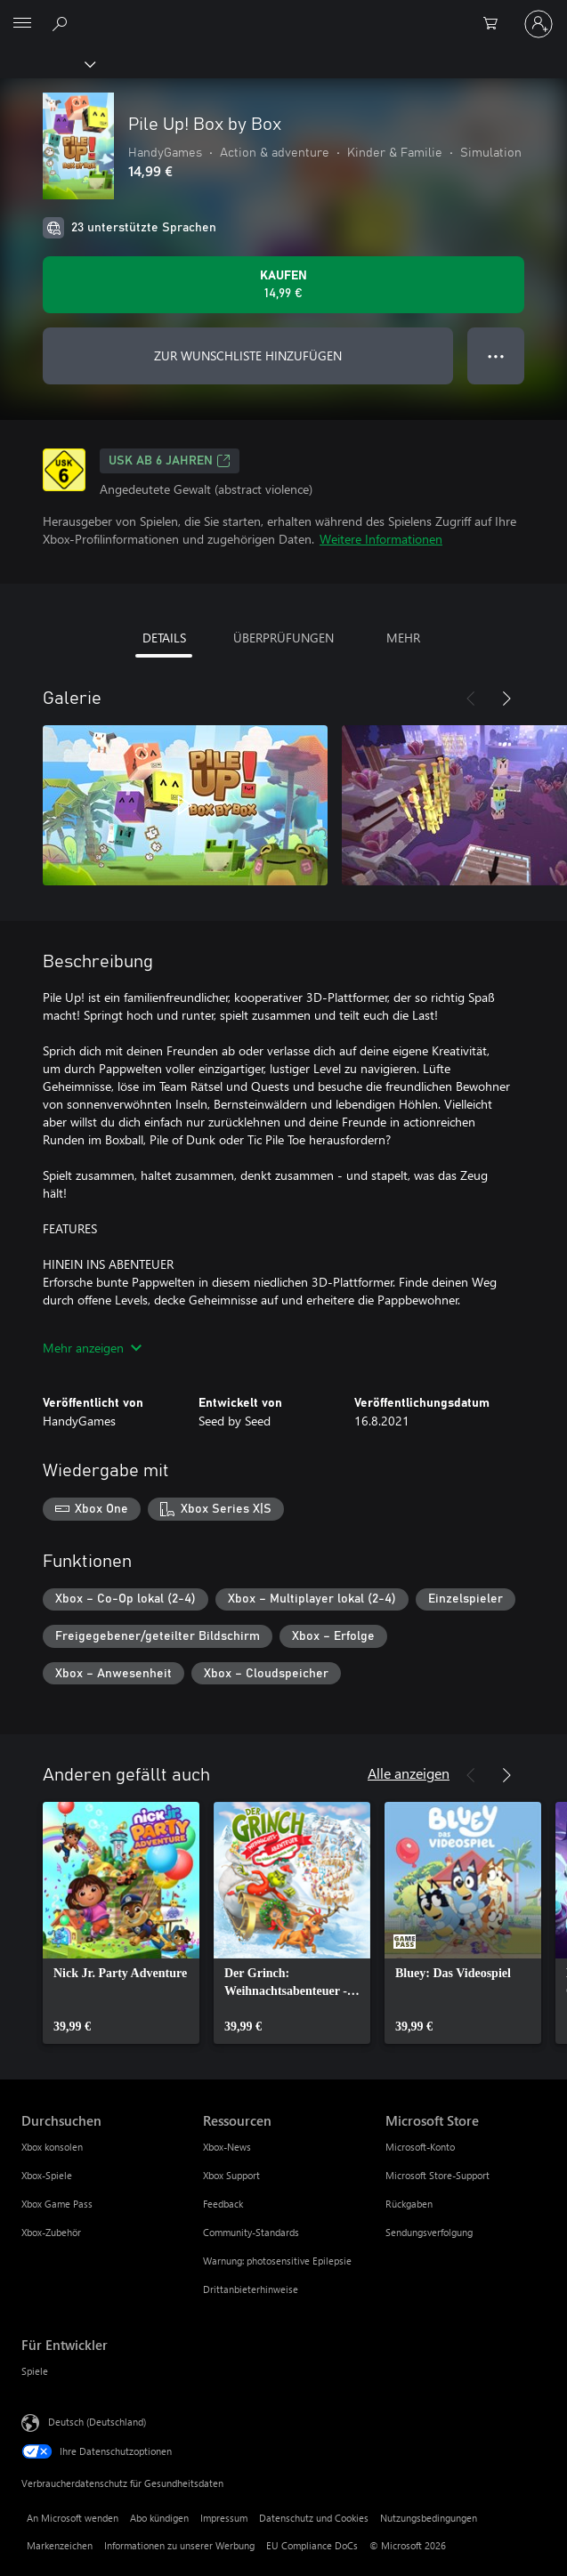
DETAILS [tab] (164, 637)
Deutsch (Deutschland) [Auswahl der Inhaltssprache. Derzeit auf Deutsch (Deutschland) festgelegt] (97, 2421)
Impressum (223, 2518)
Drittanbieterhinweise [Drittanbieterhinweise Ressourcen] (250, 2289)
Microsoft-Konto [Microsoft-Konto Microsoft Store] (420, 2146)
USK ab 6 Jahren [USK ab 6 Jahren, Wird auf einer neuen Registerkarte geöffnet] (170, 461)
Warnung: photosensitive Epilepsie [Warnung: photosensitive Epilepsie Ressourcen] (277, 2260)
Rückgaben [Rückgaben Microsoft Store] (409, 2203)
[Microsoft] (283, 13)
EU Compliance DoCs (312, 2545)
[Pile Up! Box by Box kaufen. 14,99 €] (283, 284)
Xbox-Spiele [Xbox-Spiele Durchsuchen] (46, 2175)
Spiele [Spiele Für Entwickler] (34, 2371)
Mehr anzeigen (92, 1347)
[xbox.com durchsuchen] (62, 23)
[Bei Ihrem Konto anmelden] (538, 24)
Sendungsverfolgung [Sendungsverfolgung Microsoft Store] (429, 2232)
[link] (121, 1923)
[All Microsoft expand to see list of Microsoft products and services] (22, 24)
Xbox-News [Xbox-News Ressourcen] (227, 2146)
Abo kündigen (159, 2518)
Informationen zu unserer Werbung (179, 2545)
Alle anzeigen (409, 1773)
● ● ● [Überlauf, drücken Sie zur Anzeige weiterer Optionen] (496, 355)
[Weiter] (506, 698)
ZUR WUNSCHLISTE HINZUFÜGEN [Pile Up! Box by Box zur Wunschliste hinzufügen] (248, 355)
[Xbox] (46, 63)
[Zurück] (471, 698)
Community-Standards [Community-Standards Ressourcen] (251, 2232)
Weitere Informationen (381, 538)
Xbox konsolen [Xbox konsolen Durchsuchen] (52, 2146)
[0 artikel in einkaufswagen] (495, 24)
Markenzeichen (60, 2545)
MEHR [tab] (403, 637)
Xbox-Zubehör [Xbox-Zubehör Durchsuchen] (51, 2232)
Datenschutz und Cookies (314, 2518)
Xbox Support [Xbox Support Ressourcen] (231, 2175)
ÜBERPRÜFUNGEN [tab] (283, 637)
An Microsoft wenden (72, 2518)
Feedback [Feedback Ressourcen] (223, 2203)
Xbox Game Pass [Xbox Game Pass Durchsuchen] (57, 2203)
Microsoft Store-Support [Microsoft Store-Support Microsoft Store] (437, 2175)
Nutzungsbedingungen (428, 2518)
